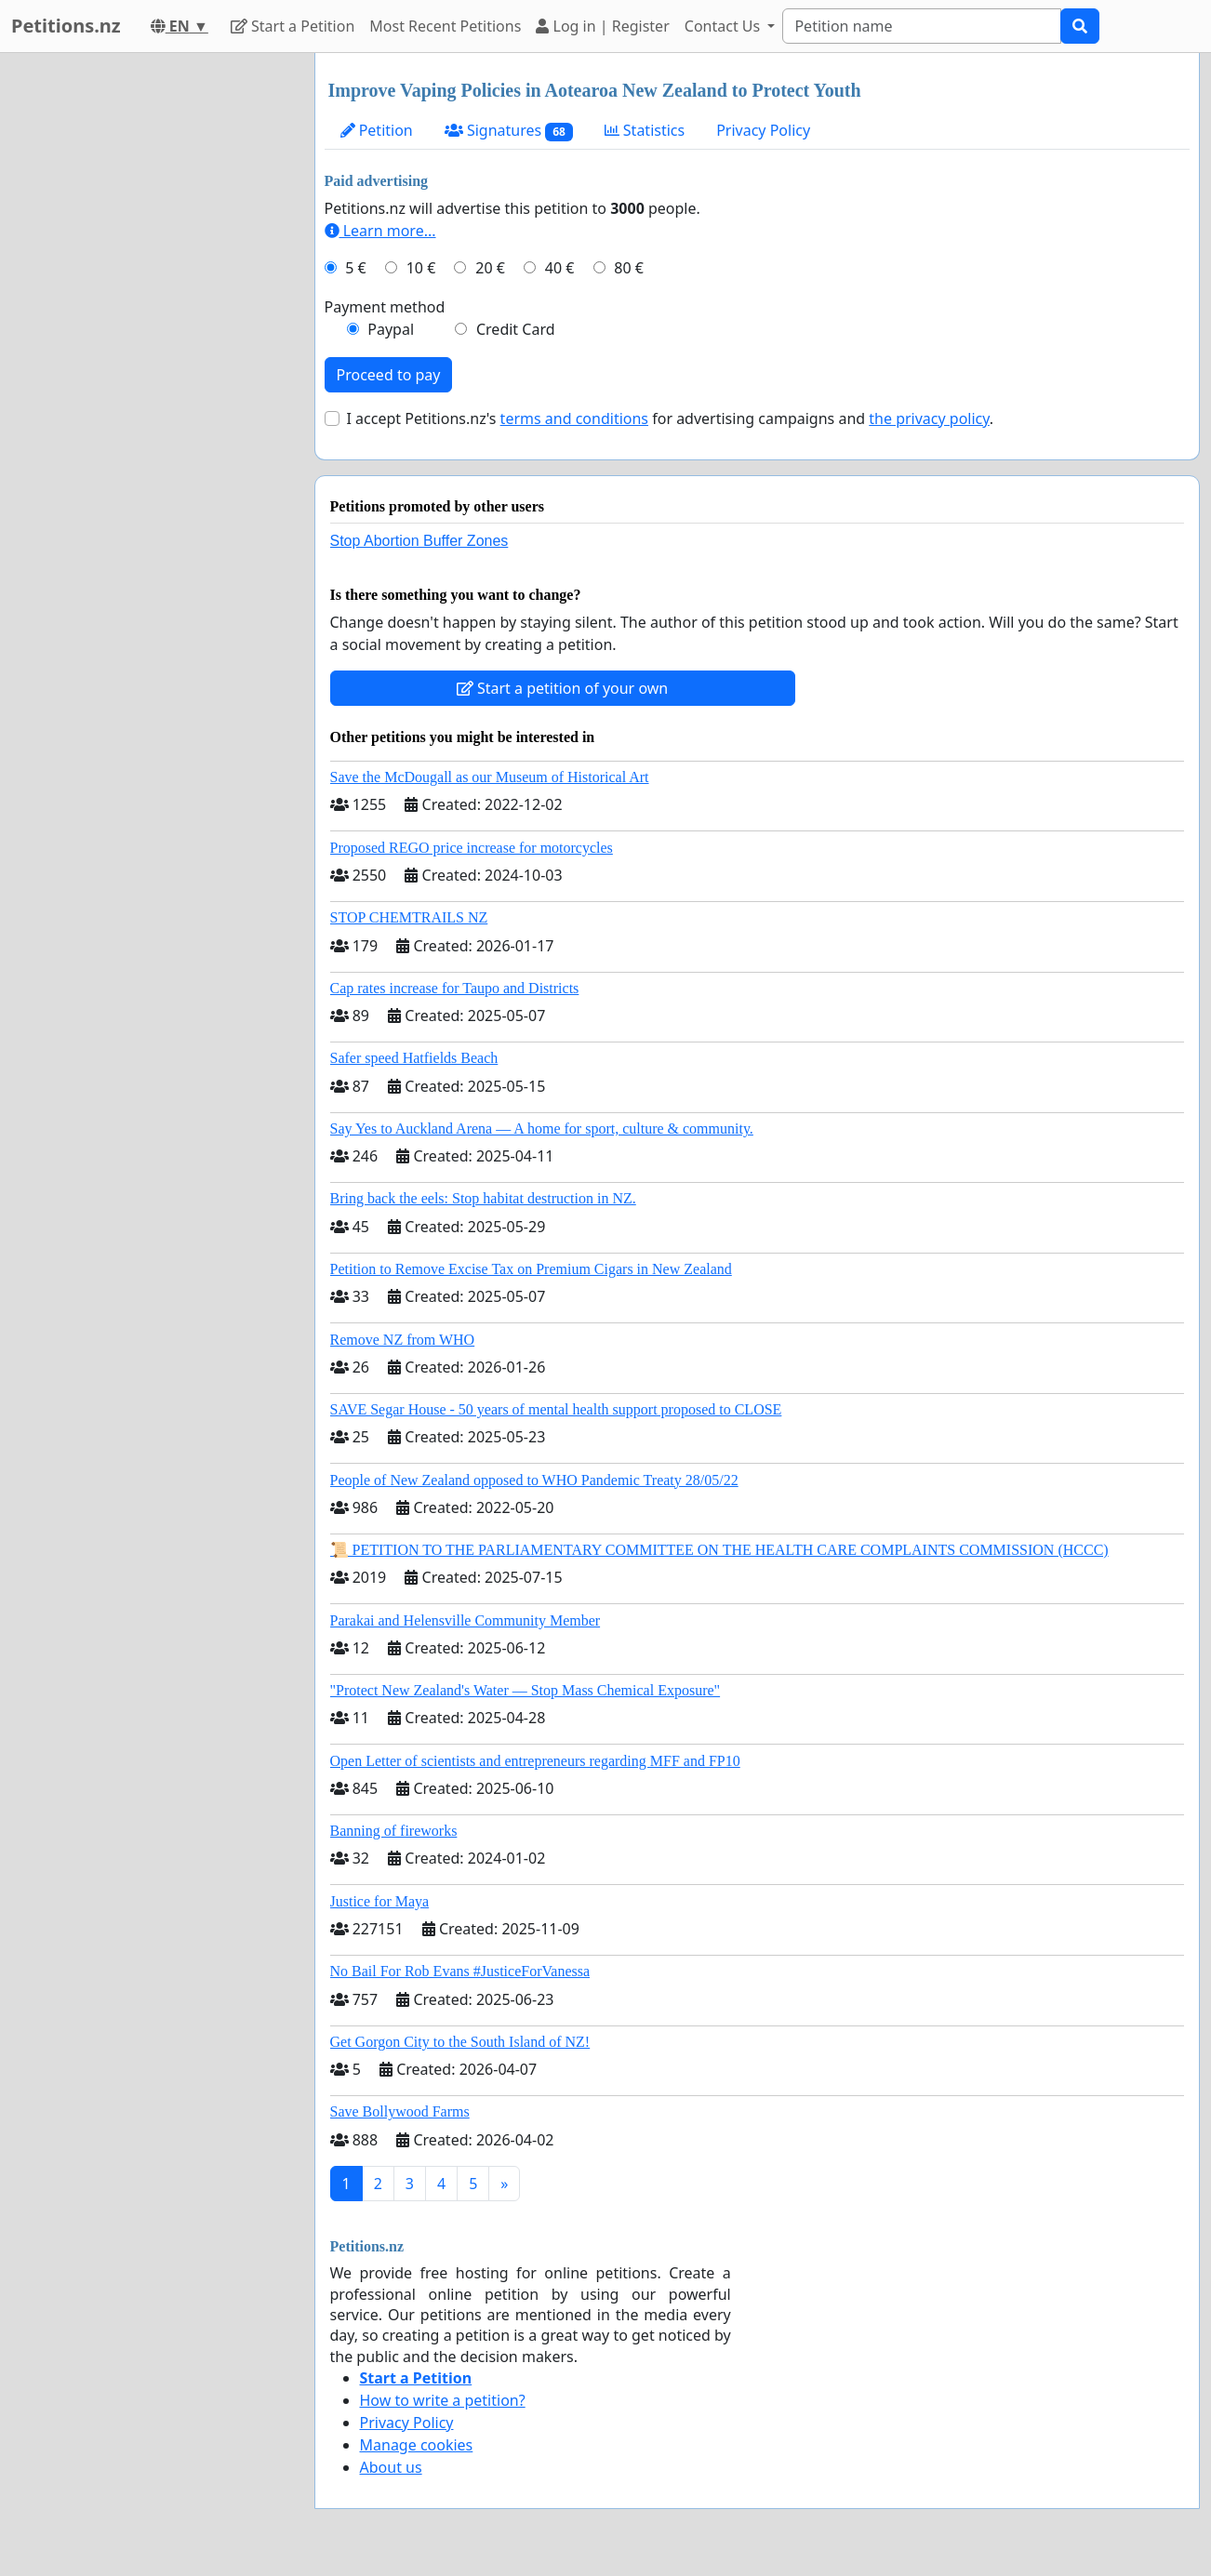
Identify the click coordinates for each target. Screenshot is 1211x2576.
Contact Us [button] (725, 26)
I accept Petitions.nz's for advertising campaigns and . (670, 418)
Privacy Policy (763, 130)
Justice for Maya (380, 1901)
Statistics (645, 130)
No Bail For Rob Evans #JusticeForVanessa (460, 1971)
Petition (376, 130)
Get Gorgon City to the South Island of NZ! (460, 2042)
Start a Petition (292, 26)
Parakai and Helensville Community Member (465, 1620)
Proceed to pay (389, 375)
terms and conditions (574, 418)
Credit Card (515, 329)
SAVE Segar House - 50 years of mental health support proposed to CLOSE (556, 1409)
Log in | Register (602, 26)
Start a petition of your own (562, 688)
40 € (560, 268)
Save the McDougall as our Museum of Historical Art (489, 777)
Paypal (390, 329)
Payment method (385, 307)
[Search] (921, 26)
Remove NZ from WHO (402, 1340)
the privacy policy (929, 418)
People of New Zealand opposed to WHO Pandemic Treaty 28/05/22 (534, 1480)
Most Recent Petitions (445, 26)
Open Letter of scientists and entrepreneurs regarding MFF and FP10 (535, 1761)
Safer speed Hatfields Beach (414, 1058)
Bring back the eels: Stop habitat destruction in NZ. (483, 1198)
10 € (421, 268)
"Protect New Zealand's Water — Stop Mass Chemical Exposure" (525, 1690)
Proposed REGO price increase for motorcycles (471, 848)
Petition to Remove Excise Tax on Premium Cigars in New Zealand (531, 1269)
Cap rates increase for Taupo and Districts (454, 988)
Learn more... (380, 230)
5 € (355, 268)
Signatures (509, 130)
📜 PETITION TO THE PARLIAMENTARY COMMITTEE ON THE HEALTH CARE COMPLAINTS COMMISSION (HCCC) (719, 1550)
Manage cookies (416, 2445)
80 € (629, 268)
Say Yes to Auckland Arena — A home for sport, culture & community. (541, 1128)
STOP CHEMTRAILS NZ (409, 917)
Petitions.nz (66, 25)
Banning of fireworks (394, 1831)
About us (391, 2467)
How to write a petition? (443, 2400)
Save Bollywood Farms (400, 2111)
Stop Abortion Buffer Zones (419, 541)
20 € (490, 268)
